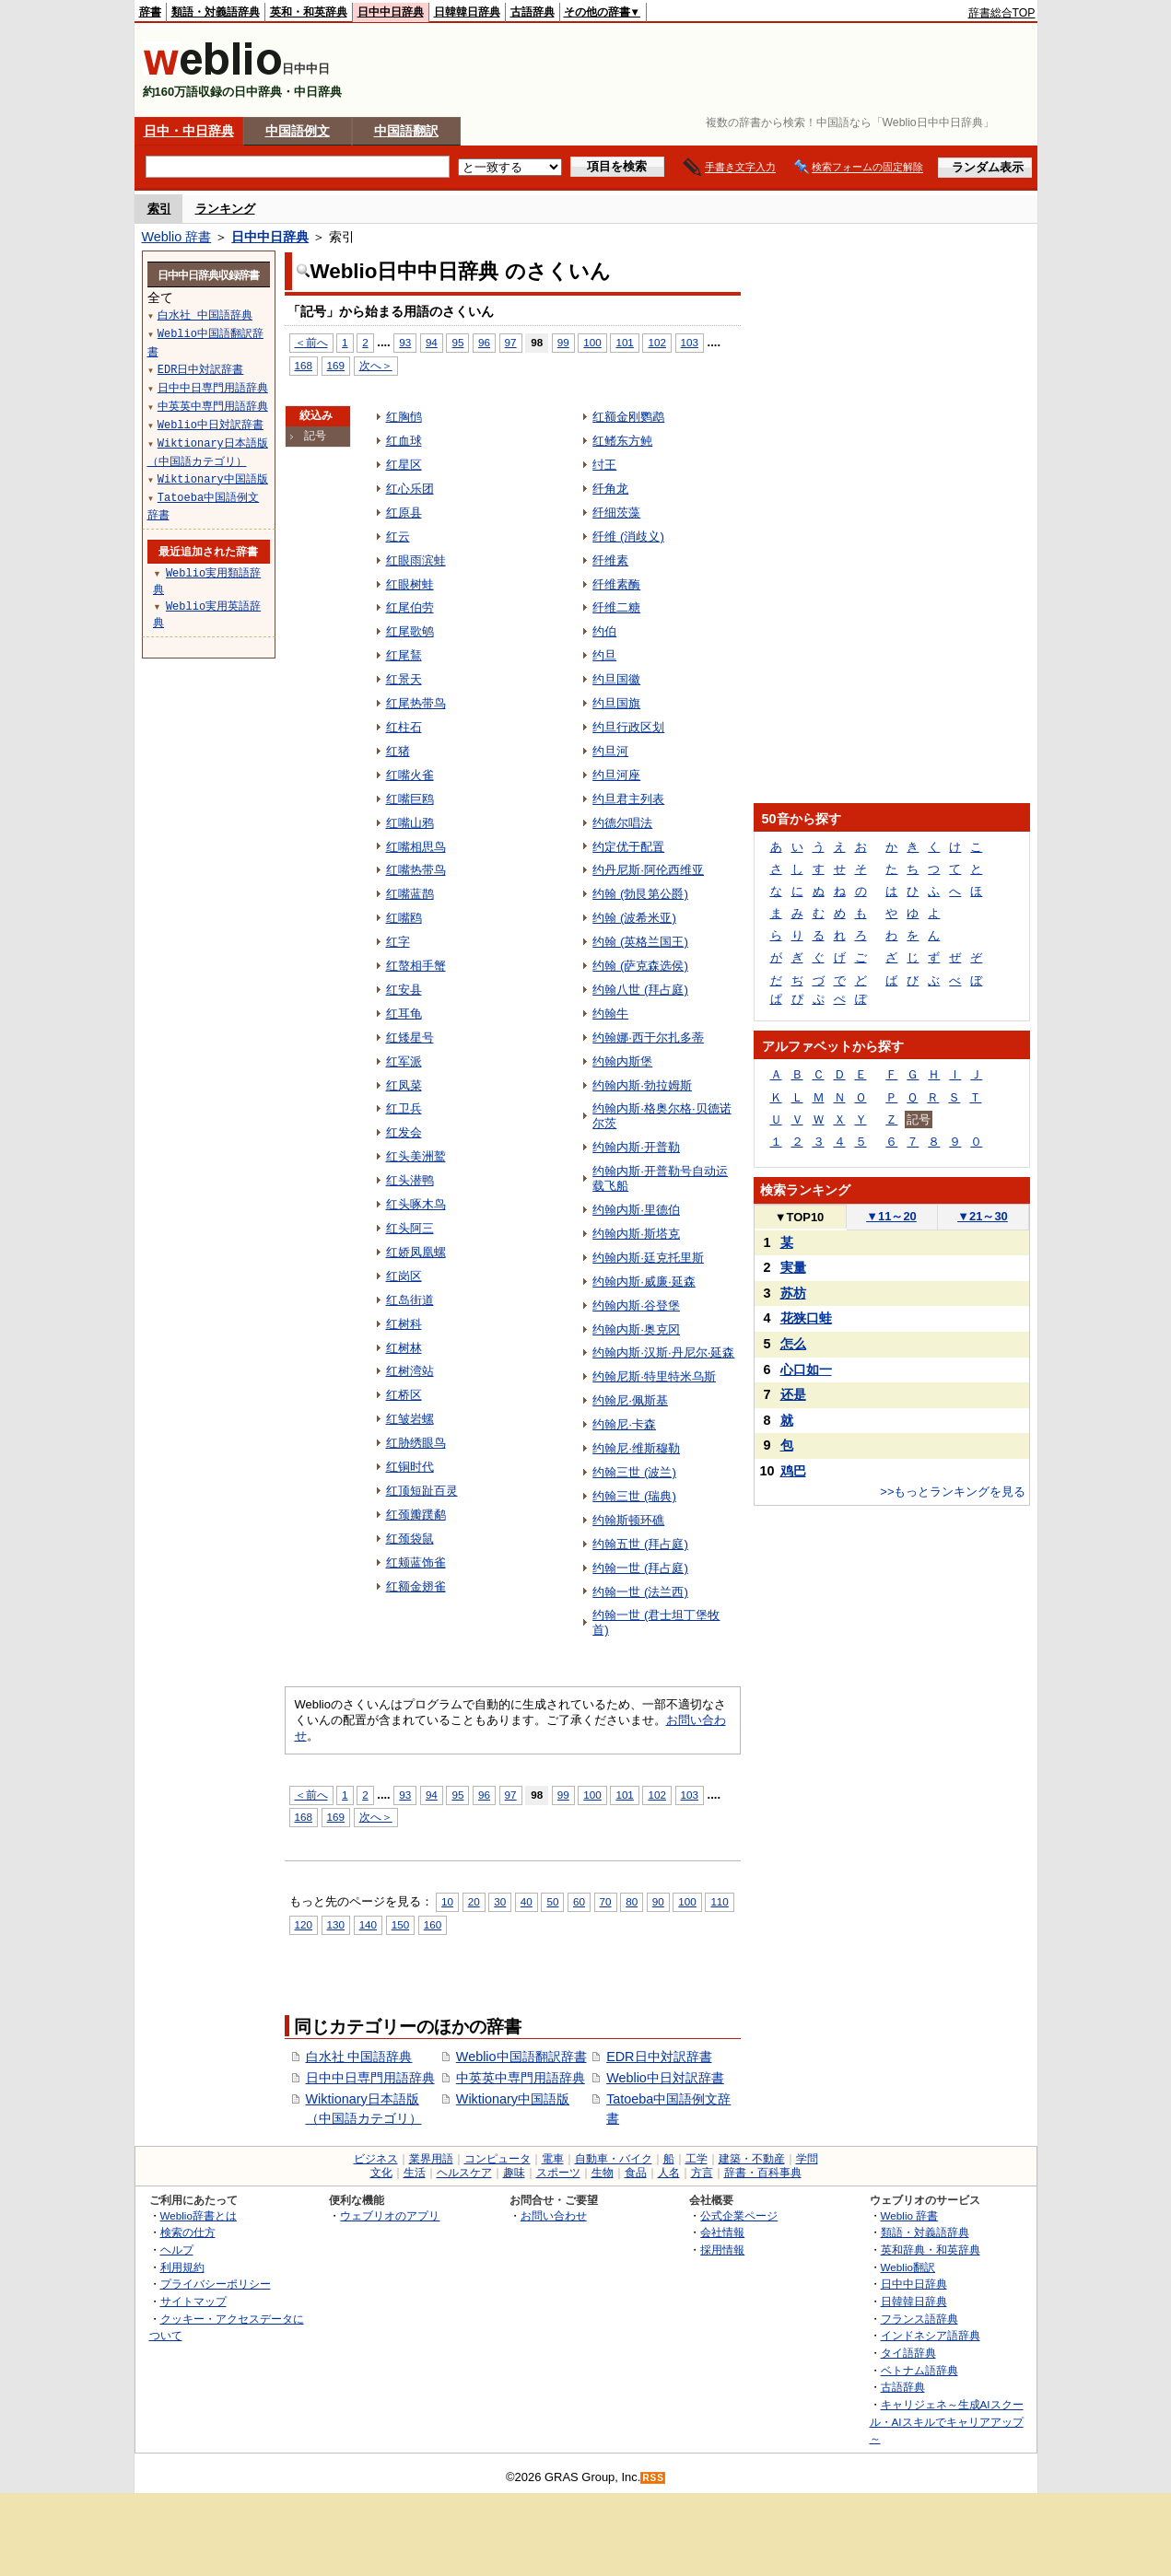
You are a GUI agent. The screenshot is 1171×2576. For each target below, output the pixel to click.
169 (336, 365)
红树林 (404, 1348)
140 (368, 1924)
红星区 (404, 465)
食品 (636, 2172)
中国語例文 (297, 130)
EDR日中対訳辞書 (658, 2056)
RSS (653, 2478)
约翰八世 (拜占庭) (640, 990)
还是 (793, 1394)
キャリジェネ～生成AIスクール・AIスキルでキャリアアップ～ (947, 2421)
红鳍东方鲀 (622, 441)
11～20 (891, 1216)
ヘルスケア (464, 2172)
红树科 (404, 1324)
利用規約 (182, 2267)
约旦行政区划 (628, 727)
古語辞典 (532, 11)
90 (658, 1901)
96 (484, 342)
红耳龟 (404, 1013)
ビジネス (376, 2158)
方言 (702, 2172)
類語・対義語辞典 (215, 11)
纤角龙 (610, 488)
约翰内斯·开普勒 (636, 1147)
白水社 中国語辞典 (359, 2056)
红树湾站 (410, 1371)
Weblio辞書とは (198, 2215)
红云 (398, 536)
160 (432, 1924)
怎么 (793, 1343)
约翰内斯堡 (622, 1061)
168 (303, 365)
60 (579, 1901)
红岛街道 (410, 1300)
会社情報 (722, 2232)
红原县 (404, 512)
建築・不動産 (752, 2158)
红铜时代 (410, 1467)
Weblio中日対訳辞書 (665, 2077)
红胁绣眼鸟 (416, 1443)
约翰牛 (610, 1013)
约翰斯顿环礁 (628, 1520)
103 (689, 342)
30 (500, 1901)
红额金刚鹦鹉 (628, 417)
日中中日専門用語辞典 (370, 2077)
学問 (807, 2158)
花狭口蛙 (806, 1318)
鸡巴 (793, 1470)
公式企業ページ (739, 2215)
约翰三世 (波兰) (634, 1472)
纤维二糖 (616, 607)
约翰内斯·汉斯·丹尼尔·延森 (663, 1352)
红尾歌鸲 (410, 631)
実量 (793, 1267)
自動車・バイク (613, 2158)
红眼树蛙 (410, 584)
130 (336, 1924)
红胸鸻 (404, 417)
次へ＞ (375, 365)
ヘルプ (176, 2249)
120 (303, 1924)
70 (606, 1901)
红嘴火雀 (410, 775)
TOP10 (800, 1217)
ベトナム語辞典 (919, 2370)
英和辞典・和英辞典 (930, 2249)
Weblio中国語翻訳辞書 (521, 2056)
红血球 (404, 441)
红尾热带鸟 (416, 703)
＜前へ (311, 342)
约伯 (604, 631)
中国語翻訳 (406, 130)
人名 (669, 2172)
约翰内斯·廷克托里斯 (648, 1258)
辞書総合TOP (1002, 12)
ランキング (225, 209)
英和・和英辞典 (308, 11)
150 (400, 1924)
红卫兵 (404, 1108)
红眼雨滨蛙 (416, 560)
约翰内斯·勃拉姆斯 (642, 1085)
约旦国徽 (616, 679)
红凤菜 (404, 1085)
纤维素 (610, 560)
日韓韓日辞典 (467, 11)
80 (632, 1901)
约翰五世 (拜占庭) (640, 1544)
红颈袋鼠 (410, 1538)
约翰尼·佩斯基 (630, 1400)
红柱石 (404, 727)
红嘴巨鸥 (410, 799)
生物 (602, 2172)
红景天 (404, 679)
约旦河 (610, 751)
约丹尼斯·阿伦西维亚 (648, 870)
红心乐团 (410, 488)
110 (719, 1901)
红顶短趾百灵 (422, 1491)
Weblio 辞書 (177, 236)
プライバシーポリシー (215, 2284)
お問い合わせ (554, 2215)
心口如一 (806, 1369)
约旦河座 (616, 775)
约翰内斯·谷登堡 (636, 1305)
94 (432, 342)
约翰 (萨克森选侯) (640, 966)
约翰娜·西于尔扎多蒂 (648, 1037)
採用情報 (722, 2249)
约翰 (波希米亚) (634, 918)
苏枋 (793, 1293)
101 (624, 342)
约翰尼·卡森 (624, 1424)
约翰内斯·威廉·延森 (643, 1281)
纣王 (604, 465)
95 (457, 342)
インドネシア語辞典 (930, 2335)
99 (563, 342)
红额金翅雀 (416, 1586)
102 (656, 342)
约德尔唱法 (622, 823)
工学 (696, 2158)
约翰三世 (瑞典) (634, 1496)
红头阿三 (410, 1228)
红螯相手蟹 (416, 966)
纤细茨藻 (616, 512)
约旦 (604, 655)
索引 (159, 209)
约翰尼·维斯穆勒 (636, 1448)
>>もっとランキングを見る (952, 1491)
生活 (415, 2172)
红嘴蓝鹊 (410, 894)
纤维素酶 (616, 584)
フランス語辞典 (919, 2319)
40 (527, 1901)
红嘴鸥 (404, 918)
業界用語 (431, 2158)
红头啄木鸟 (416, 1204)
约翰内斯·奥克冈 (636, 1329)
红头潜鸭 (410, 1180)
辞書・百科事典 (763, 2172)
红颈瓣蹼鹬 (416, 1514)
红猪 (398, 751)
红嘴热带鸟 (416, 870)
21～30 (982, 1216)
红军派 (404, 1061)
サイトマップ (193, 2301)
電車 (553, 2158)
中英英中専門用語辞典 (520, 2077)
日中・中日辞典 (189, 130)
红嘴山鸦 (410, 823)
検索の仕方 (188, 2232)
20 (474, 1901)
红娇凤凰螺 (416, 1252)
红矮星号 (410, 1037)
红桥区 (404, 1395)
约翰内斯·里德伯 (636, 1210)
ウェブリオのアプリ (389, 2215)
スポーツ (558, 2172)
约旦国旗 (616, 703)
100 (592, 342)
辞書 (150, 11)
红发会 (404, 1132)
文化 (381, 2172)
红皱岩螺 (410, 1419)
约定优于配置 (628, 847)
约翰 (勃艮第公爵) (640, 894)
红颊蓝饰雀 (416, 1562)
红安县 (404, 990)
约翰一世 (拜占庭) (640, 1568)
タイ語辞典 (908, 2353)
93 (405, 342)
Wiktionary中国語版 (512, 2099)
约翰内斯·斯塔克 (636, 1234)
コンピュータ (497, 2158)
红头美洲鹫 (416, 1156)
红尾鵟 (404, 655)
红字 (398, 942)
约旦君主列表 (628, 799)
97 (511, 342)
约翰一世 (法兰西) (640, 1592)
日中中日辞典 (390, 11)
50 (552, 1901)
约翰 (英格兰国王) (640, 942)
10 (447, 1901)
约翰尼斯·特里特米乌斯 (654, 1376)
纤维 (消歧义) (628, 536)
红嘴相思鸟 (416, 847)
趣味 (514, 2172)
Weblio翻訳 (908, 2267)
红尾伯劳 (410, 607)
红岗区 (404, 1276)
